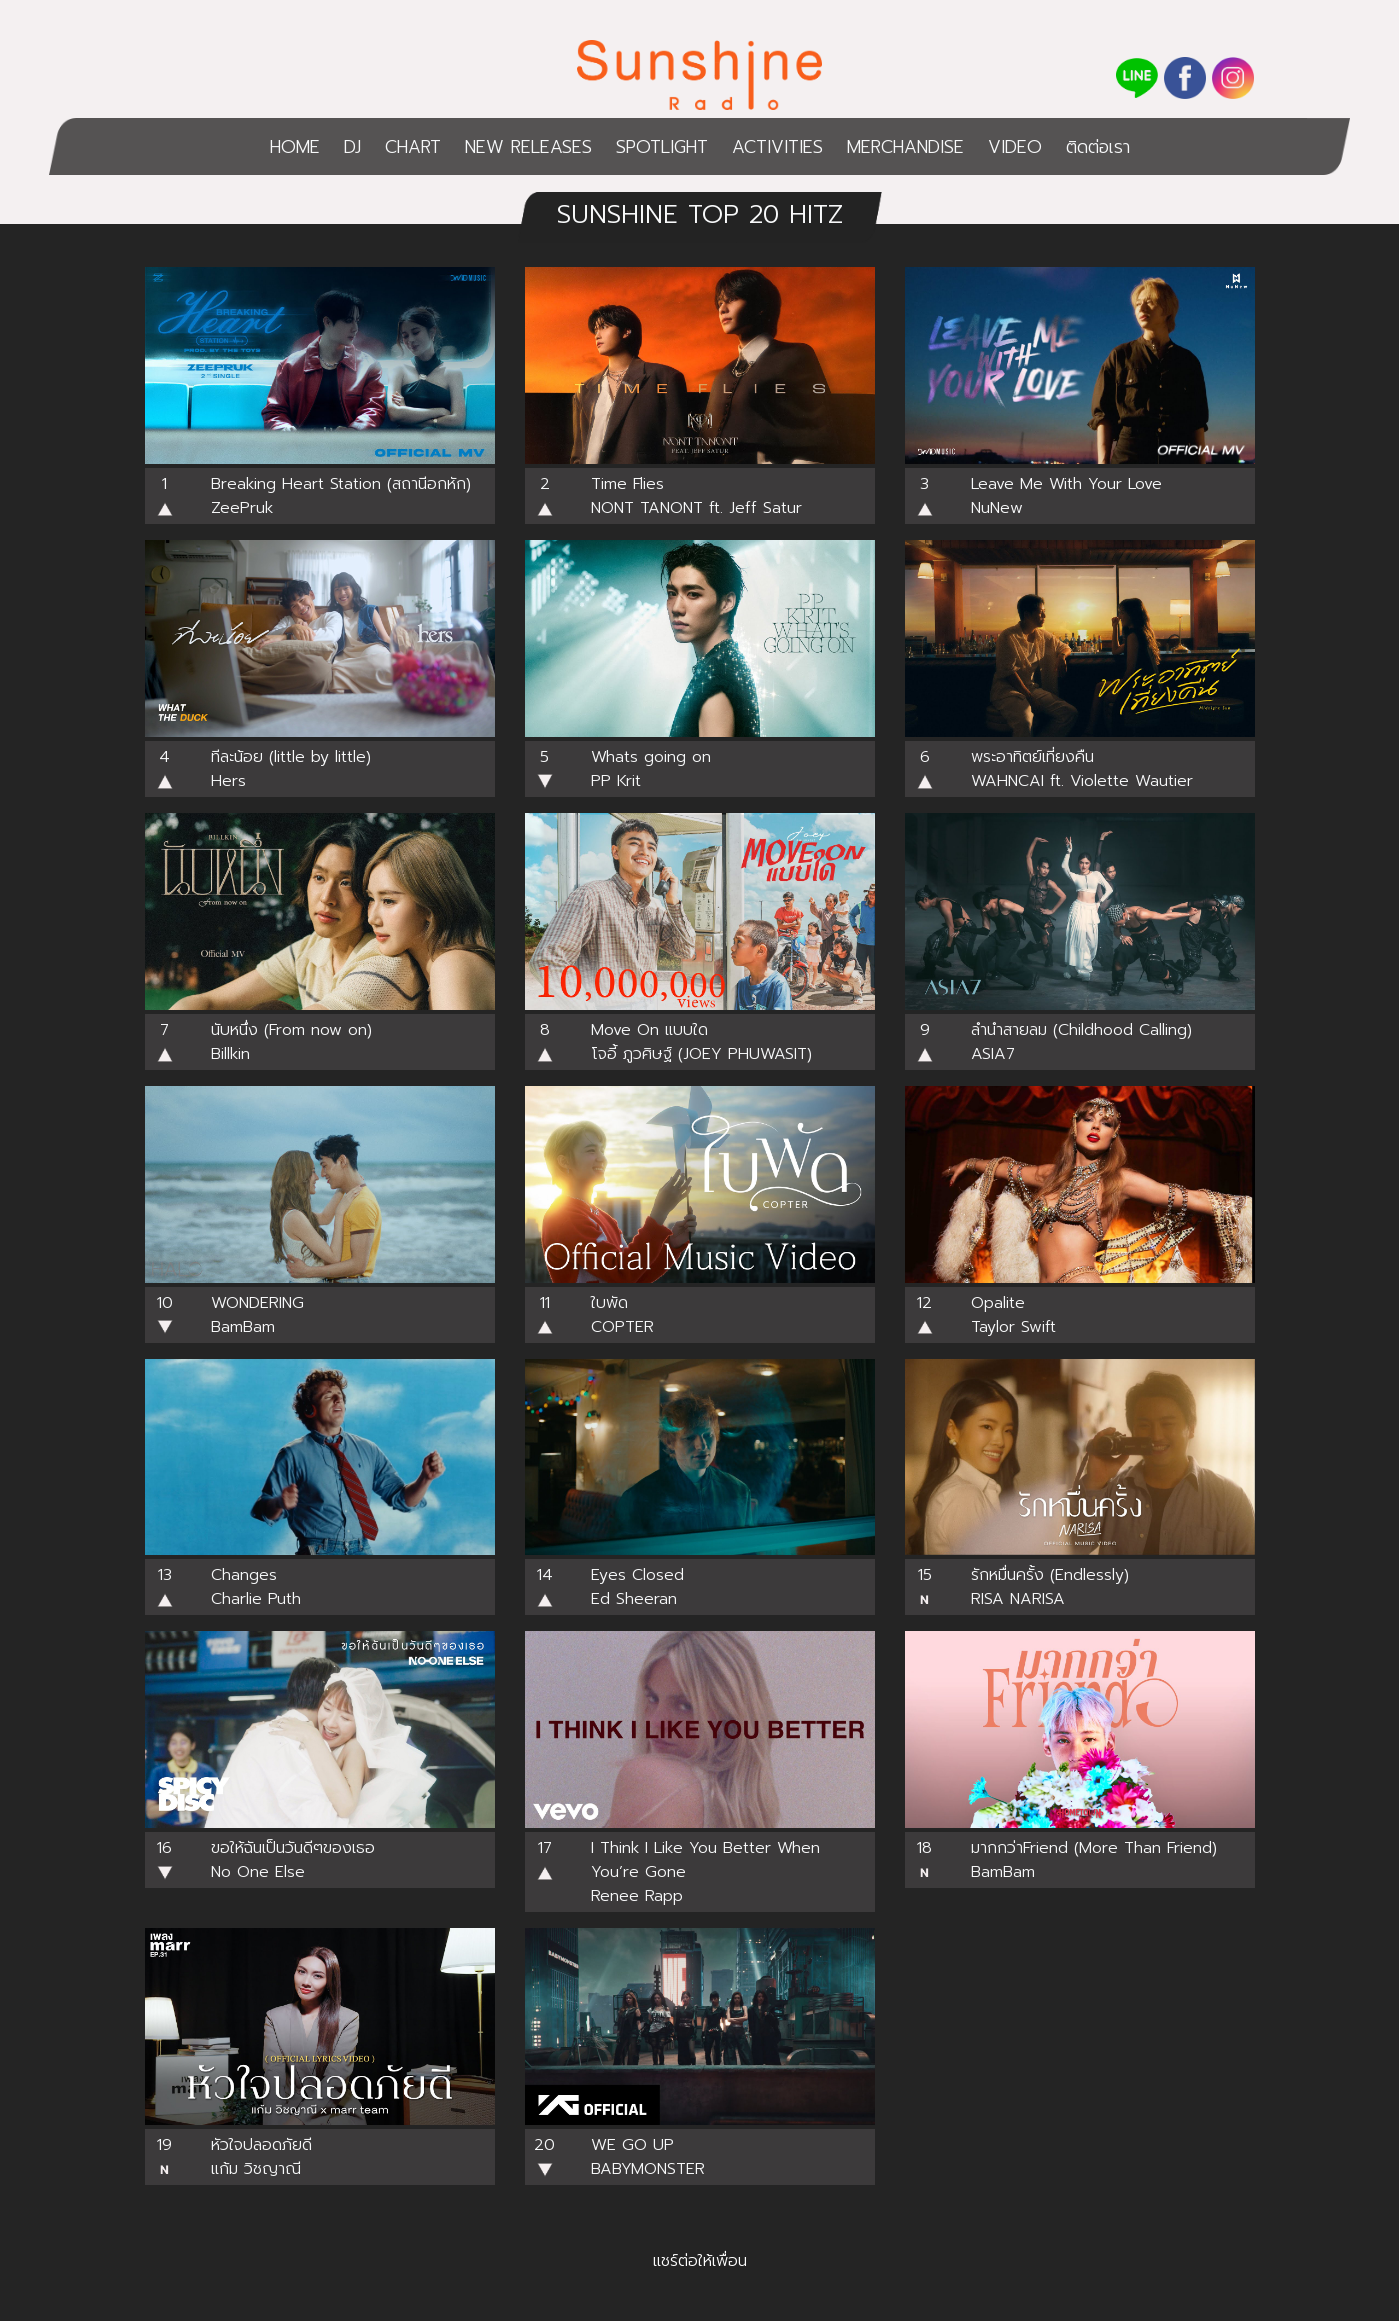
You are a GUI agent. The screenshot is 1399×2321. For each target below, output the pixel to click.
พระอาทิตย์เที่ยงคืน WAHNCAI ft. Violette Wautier (1082, 769)
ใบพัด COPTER (622, 1315)
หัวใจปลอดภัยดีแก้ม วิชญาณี (261, 2157)
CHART (413, 147)
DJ (352, 147)
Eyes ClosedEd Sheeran (637, 1587)
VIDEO (1015, 147)
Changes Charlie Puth (256, 1587)
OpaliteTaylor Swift (1013, 1315)
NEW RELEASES (528, 147)
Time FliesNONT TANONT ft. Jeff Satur (696, 496)
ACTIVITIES (777, 147)
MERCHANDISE (905, 147)
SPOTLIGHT (662, 147)
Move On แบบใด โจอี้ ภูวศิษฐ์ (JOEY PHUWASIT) (701, 1042)
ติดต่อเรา (1098, 147)
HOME (295, 147)
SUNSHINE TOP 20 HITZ (700, 214)
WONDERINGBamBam (257, 1315)
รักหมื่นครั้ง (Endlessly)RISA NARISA (1050, 1587)
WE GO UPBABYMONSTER (648, 2157)
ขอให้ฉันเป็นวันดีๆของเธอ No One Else (293, 1860)
